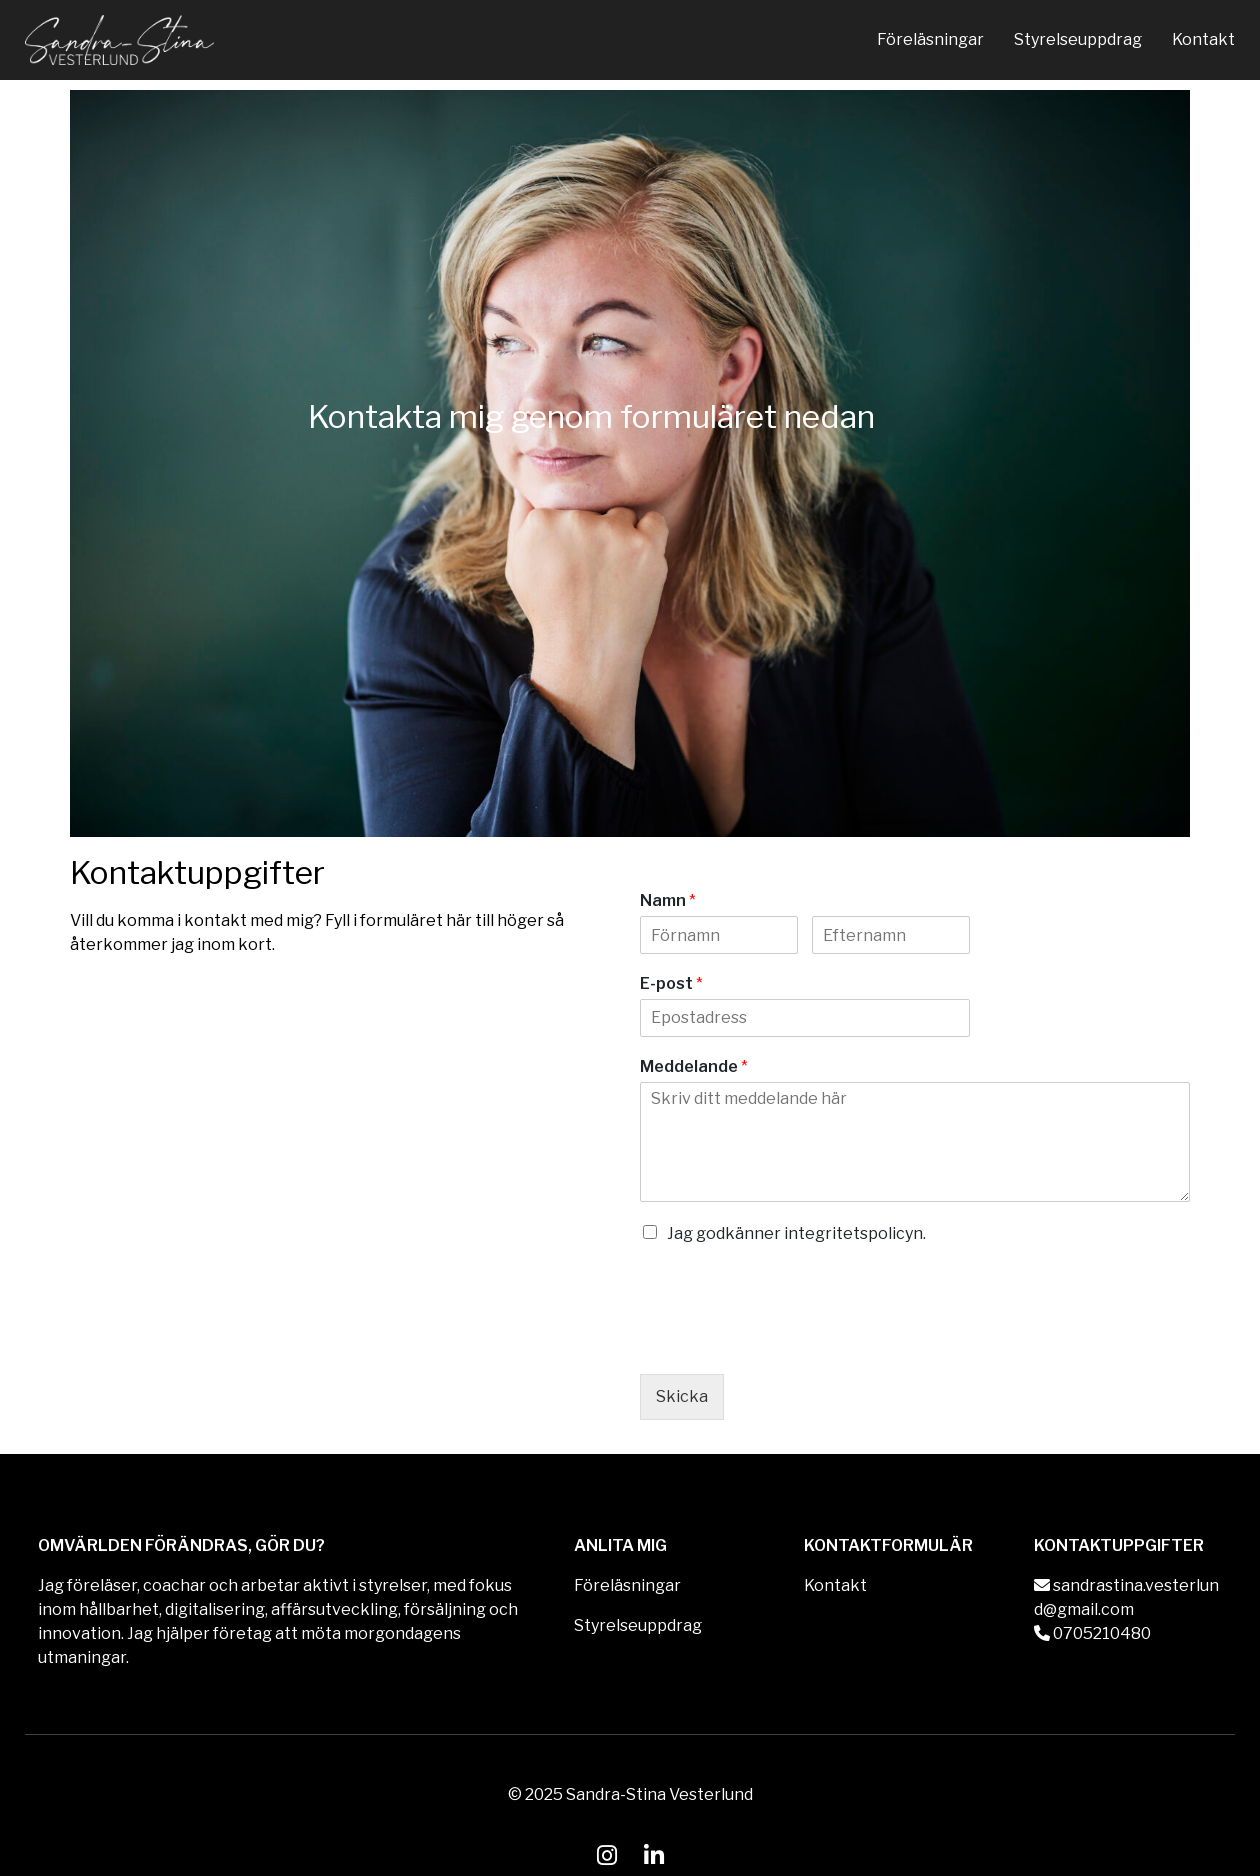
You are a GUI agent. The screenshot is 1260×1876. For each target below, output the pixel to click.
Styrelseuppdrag (1078, 39)
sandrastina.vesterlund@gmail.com (1126, 1597)
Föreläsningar (930, 39)
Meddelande (694, 1066)
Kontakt (1203, 39)
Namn (668, 900)
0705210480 (1092, 1633)
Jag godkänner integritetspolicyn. (796, 1233)
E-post (671, 983)
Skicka (682, 1396)
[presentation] (792, 1341)
